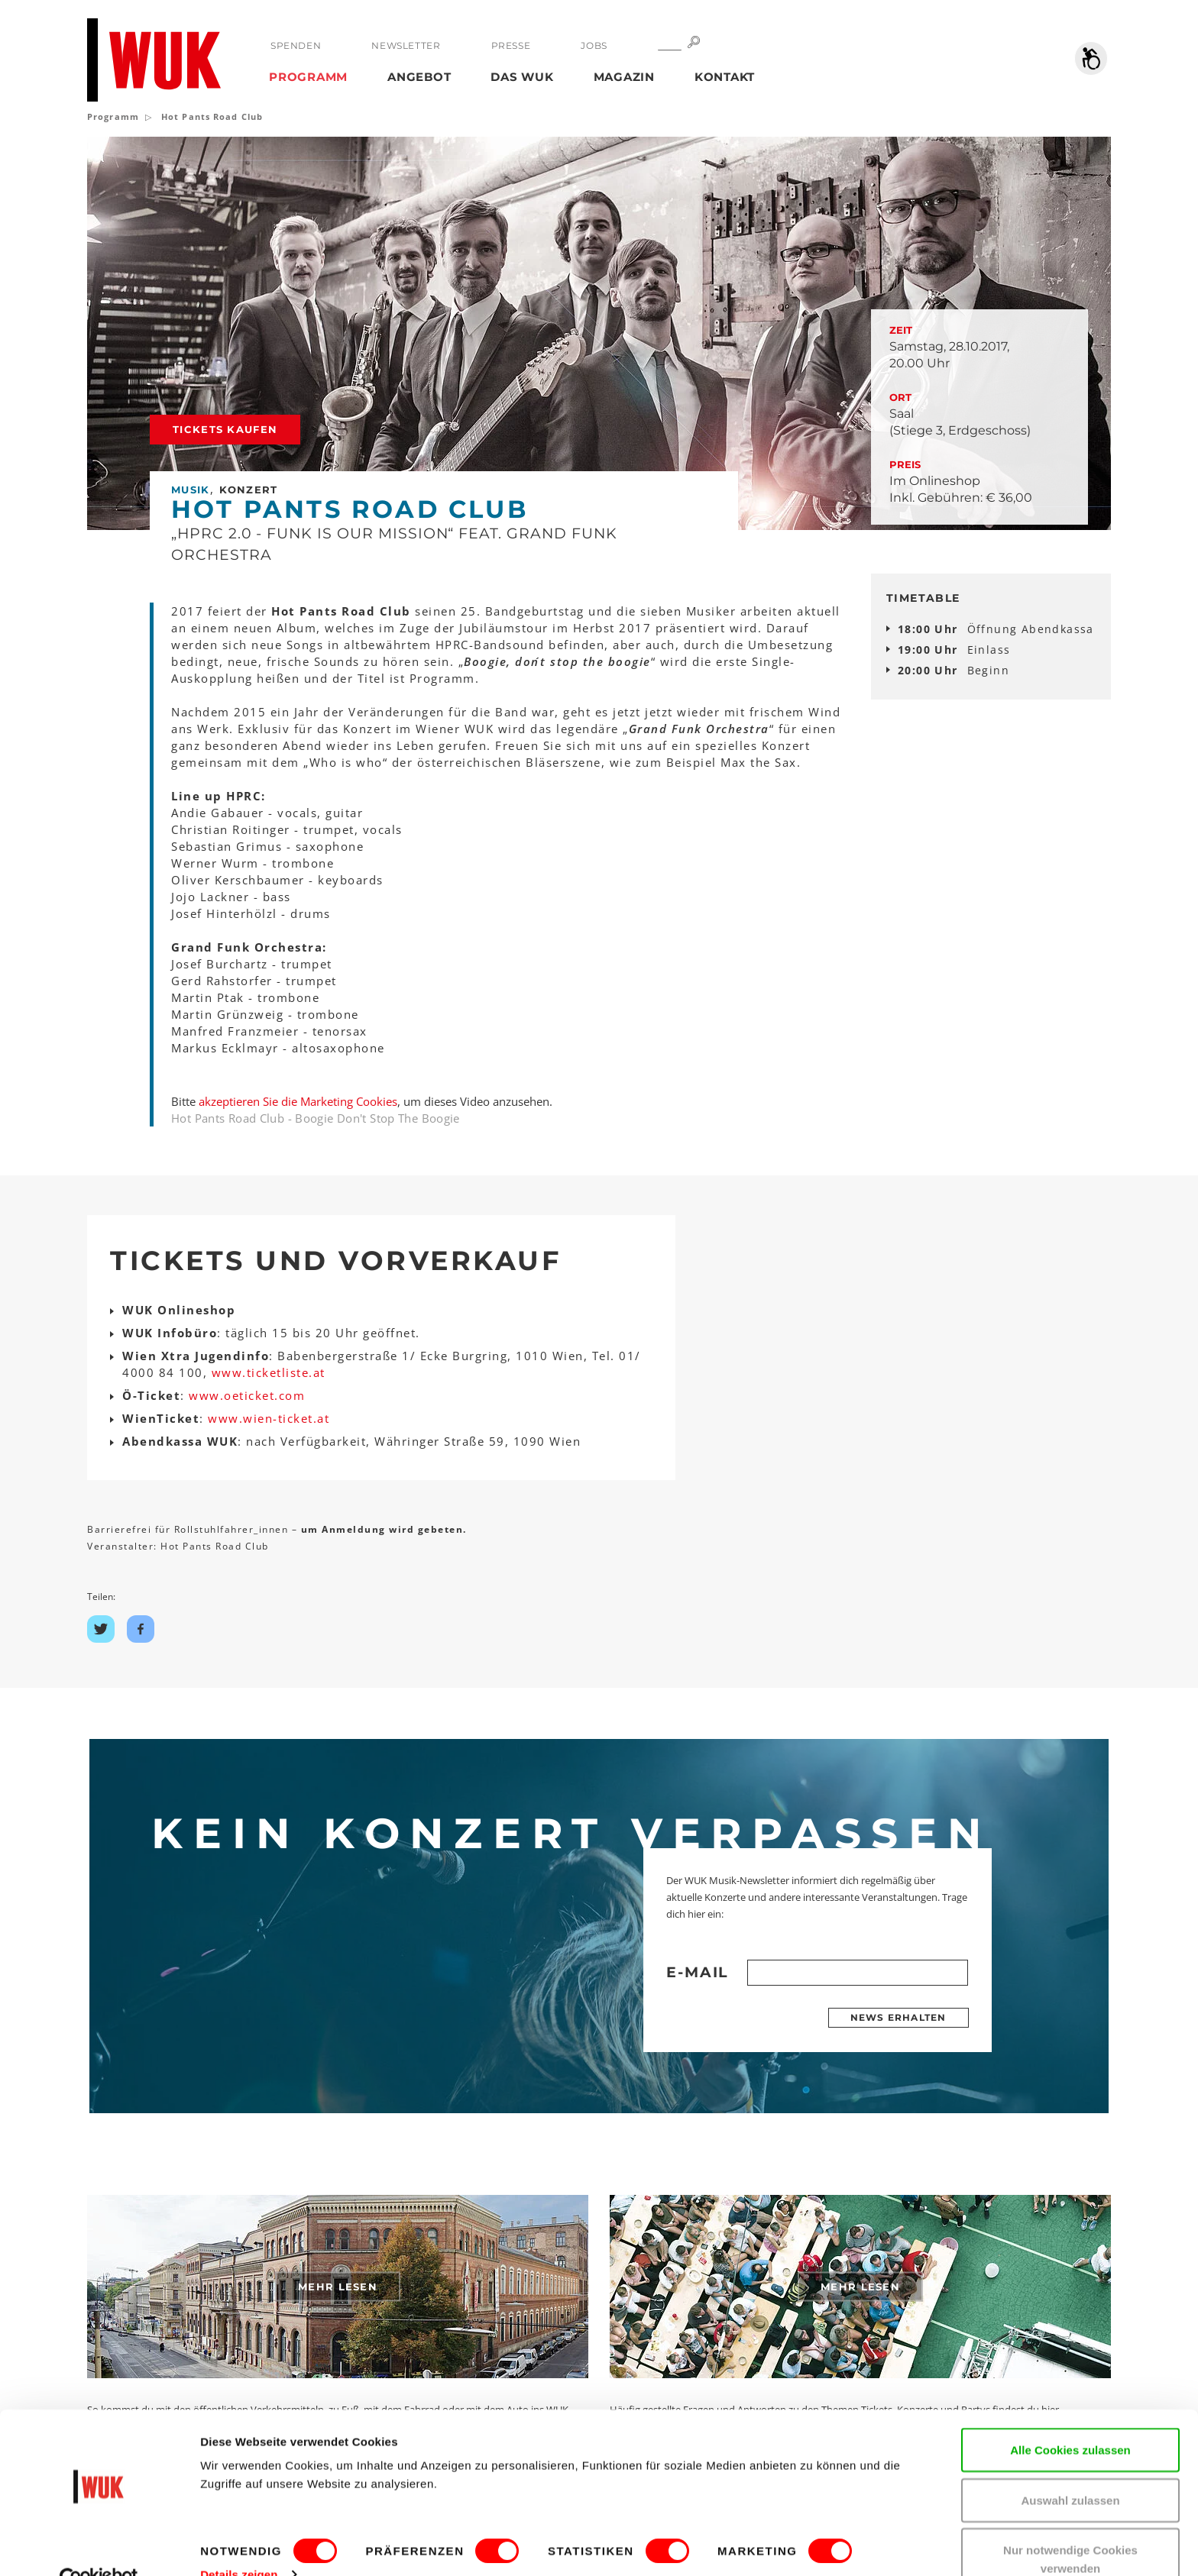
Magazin (624, 76)
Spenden (295, 45)
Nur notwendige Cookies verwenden (1070, 2526)
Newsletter (405, 45)
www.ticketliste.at (268, 1372)
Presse (510, 45)
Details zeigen (238, 2541)
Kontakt (725, 76)
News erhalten (898, 2017)
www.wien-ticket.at (268, 1418)
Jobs (594, 45)
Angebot (419, 76)
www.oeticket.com (247, 1395)
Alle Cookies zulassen (1070, 2416)
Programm (308, 76)
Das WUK (522, 76)
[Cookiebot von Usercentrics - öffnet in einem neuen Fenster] (99, 2546)
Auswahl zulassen (1070, 2467)
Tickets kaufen (225, 429)
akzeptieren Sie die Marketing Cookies (298, 1101)
